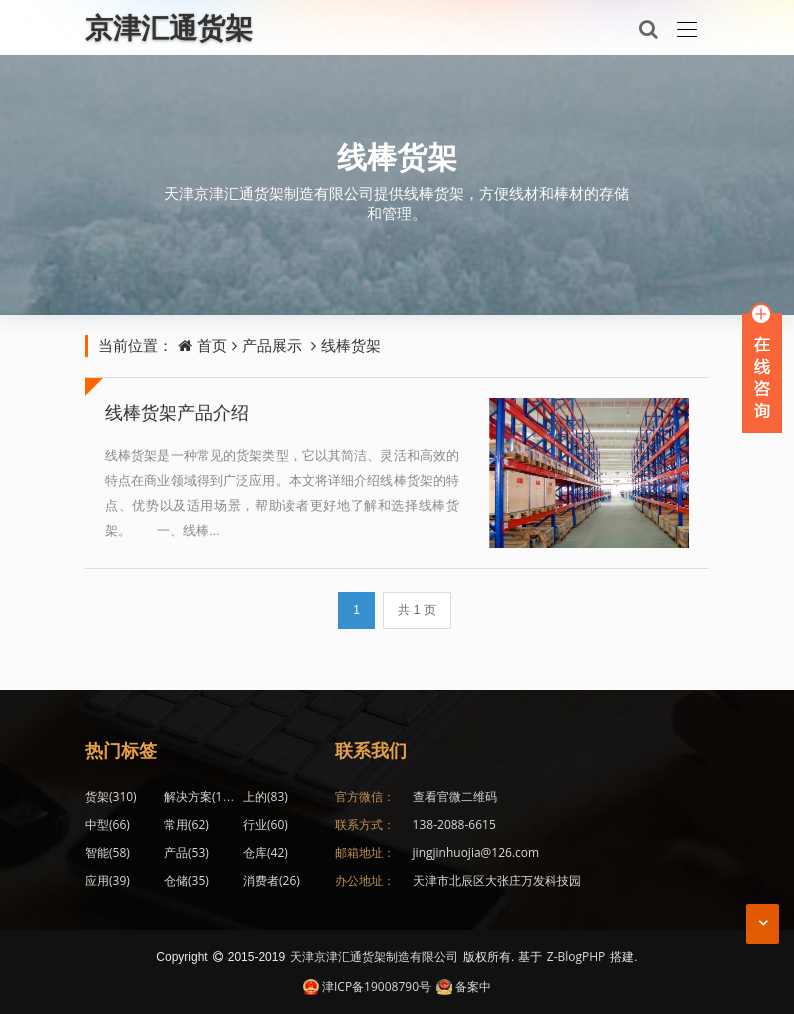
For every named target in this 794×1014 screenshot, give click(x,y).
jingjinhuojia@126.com (476, 852)
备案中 (463, 986)
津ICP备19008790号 (367, 986)
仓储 (186, 880)
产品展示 (272, 345)
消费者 (271, 880)
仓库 (265, 852)
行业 (265, 824)
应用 (107, 880)
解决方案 (202, 796)
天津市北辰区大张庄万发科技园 (497, 880)
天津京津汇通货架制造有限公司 (374, 956)
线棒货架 (397, 156)
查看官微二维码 (455, 796)
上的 (265, 796)
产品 (186, 852)
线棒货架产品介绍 (177, 412)
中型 (107, 824)
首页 (212, 345)
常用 (186, 824)
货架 (111, 796)
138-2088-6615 (454, 824)
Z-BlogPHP (576, 956)
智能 (107, 852)
